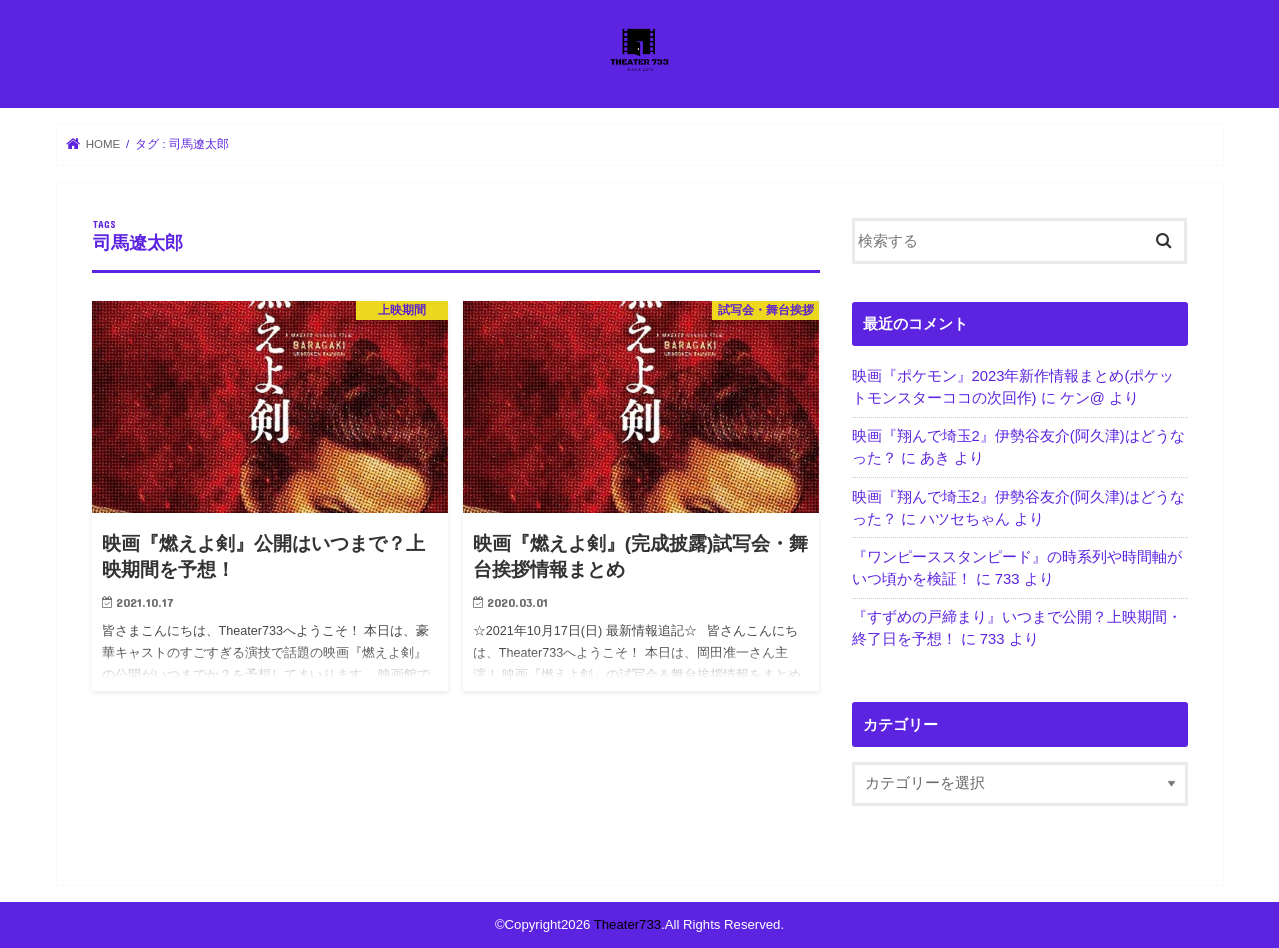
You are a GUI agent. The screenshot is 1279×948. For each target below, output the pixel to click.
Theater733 (627, 924)
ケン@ (1082, 398)
